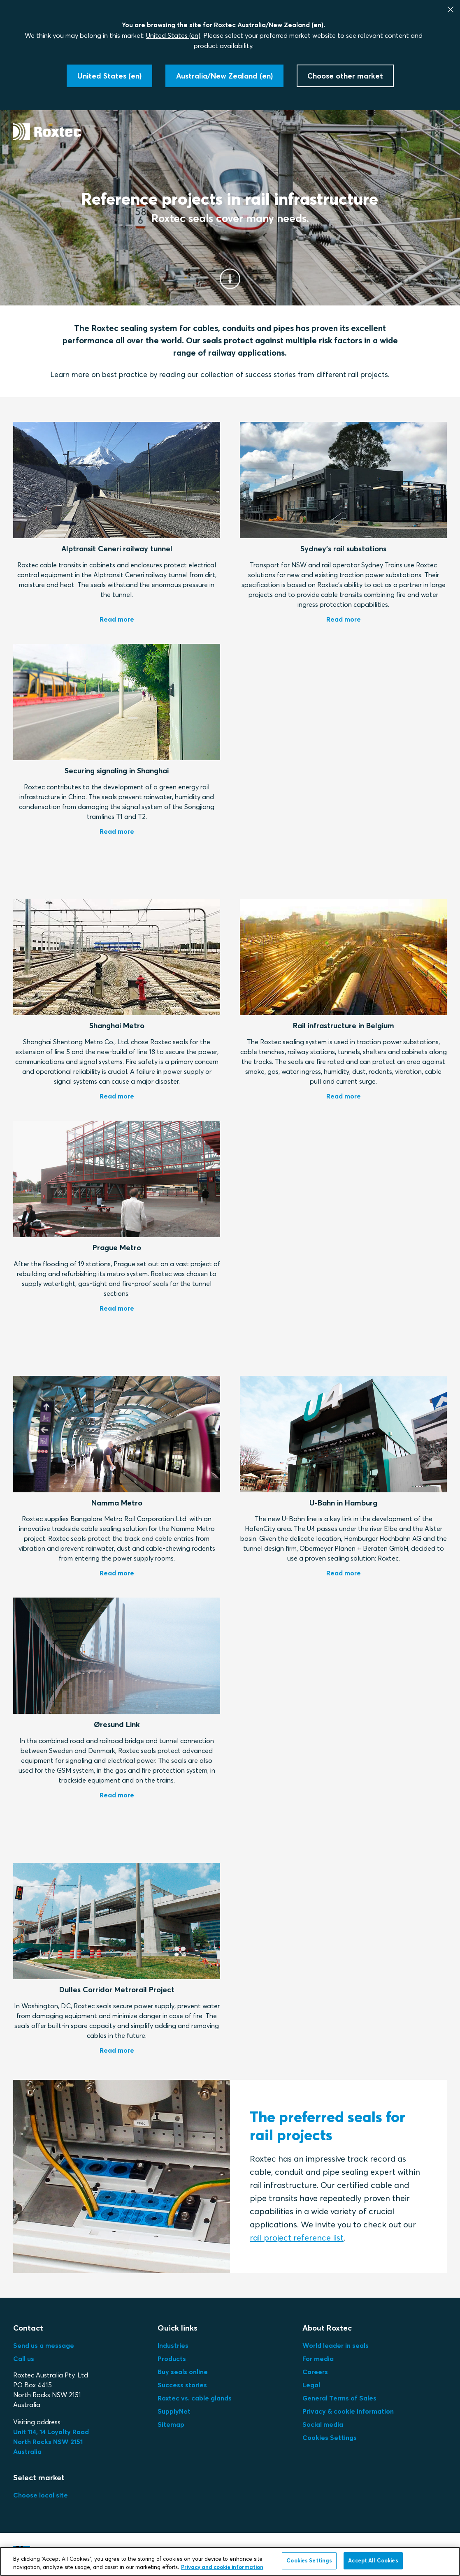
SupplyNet (174, 2411)
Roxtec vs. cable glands (195, 2398)
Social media (322, 2424)
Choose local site (40, 2495)
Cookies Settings (329, 2437)
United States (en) (173, 35)
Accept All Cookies (373, 2560)
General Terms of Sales (339, 2398)
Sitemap (171, 2424)
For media (318, 2358)
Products (172, 2358)
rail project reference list (297, 2237)
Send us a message (43, 2345)
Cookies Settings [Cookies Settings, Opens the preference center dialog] (309, 2560)
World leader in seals (335, 2345)
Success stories (182, 2385)
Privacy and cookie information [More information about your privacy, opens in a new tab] (222, 2567)
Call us (23, 2358)
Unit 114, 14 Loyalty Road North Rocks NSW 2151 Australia (52, 2442)
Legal (311, 2385)
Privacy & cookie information (348, 2411)
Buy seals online (183, 2372)
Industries (173, 2345)
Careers (315, 2372)
